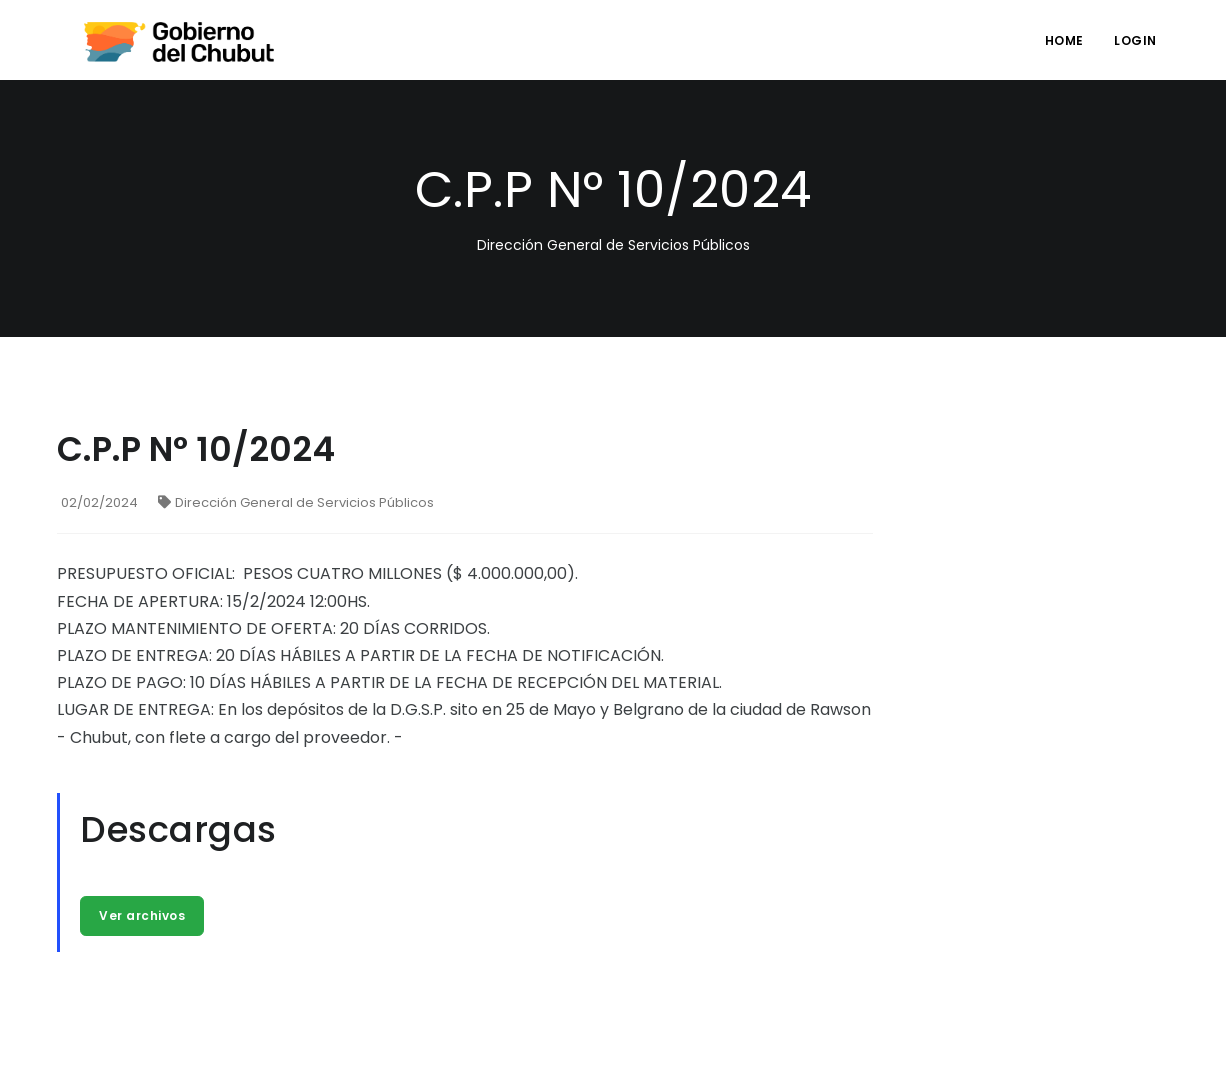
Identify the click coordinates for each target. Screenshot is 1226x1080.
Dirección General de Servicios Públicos (296, 502)
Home (1064, 40)
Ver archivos (142, 915)
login (1135, 40)
